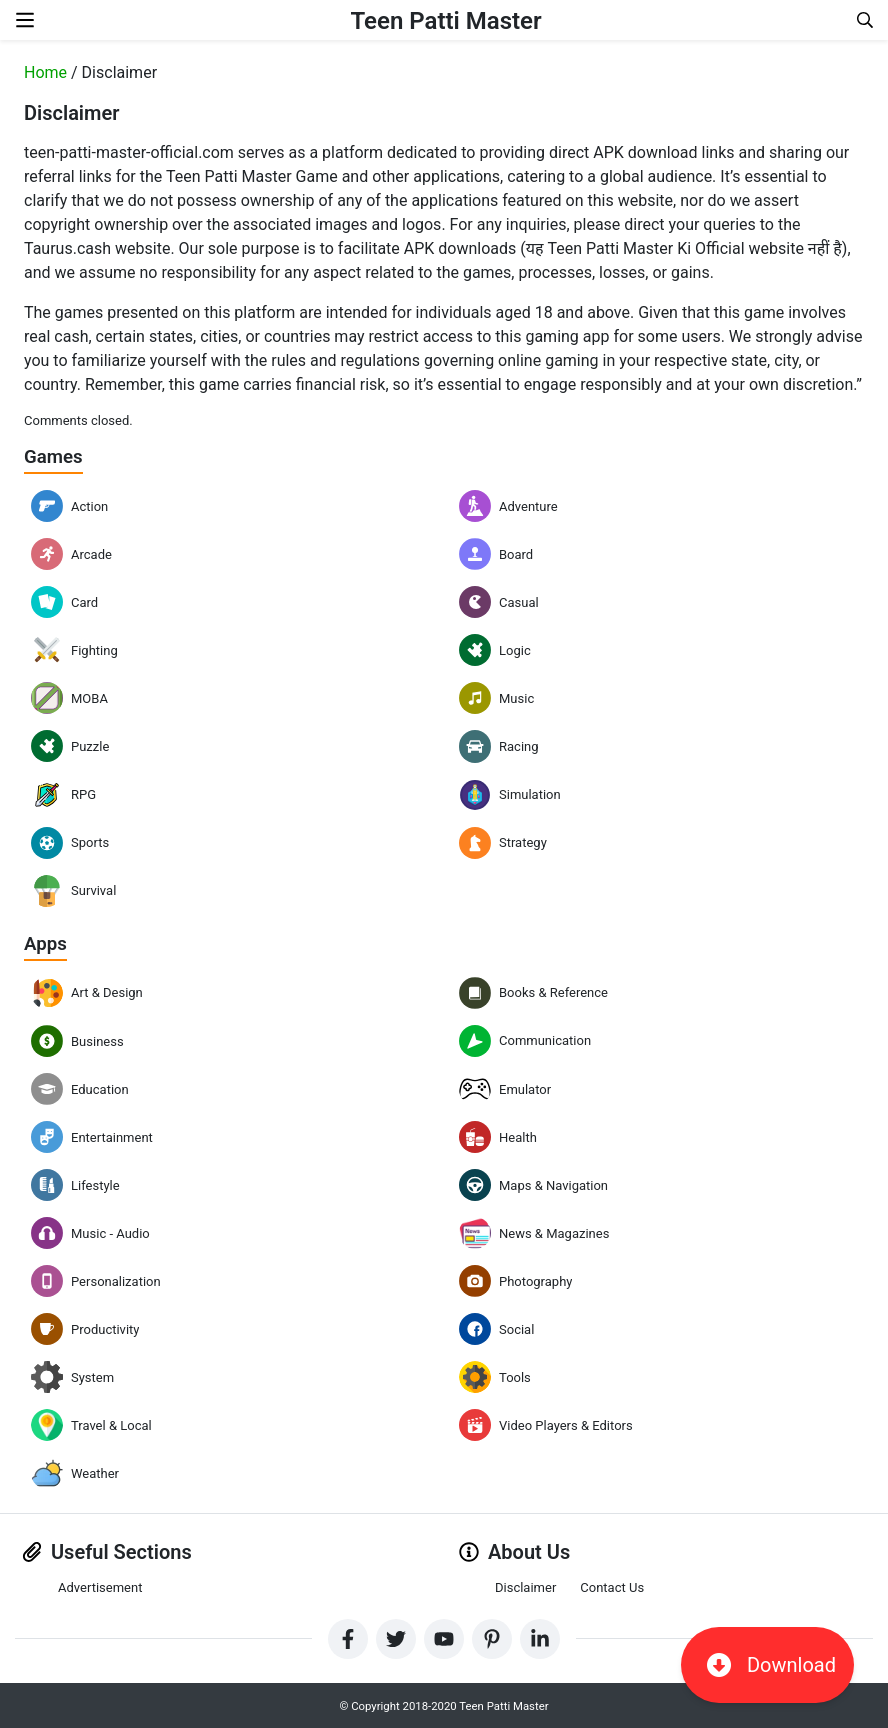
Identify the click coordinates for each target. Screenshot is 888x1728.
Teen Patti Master (445, 19)
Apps (47, 942)
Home (45, 72)
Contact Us (612, 1586)
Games (55, 456)
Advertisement (100, 1586)
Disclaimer (525, 1586)
